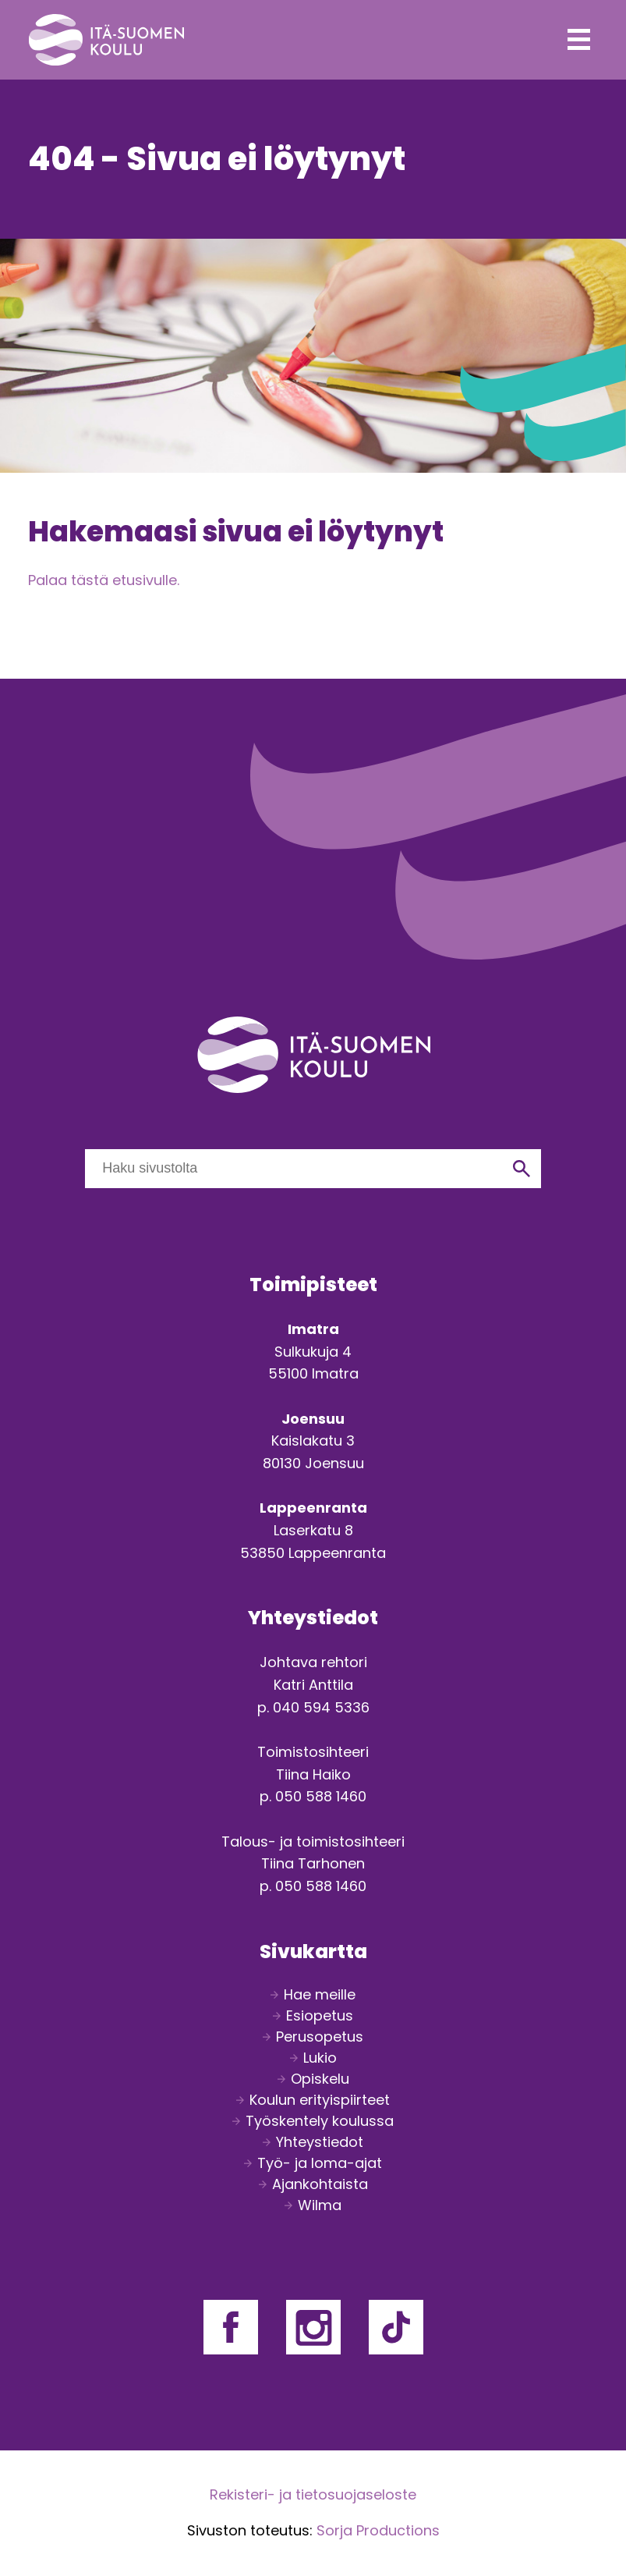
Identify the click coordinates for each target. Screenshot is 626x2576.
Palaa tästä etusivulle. (103, 580)
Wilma (319, 2205)
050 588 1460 (320, 1796)
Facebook (230, 2327)
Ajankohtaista (320, 2184)
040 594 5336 (321, 1707)
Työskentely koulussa (320, 2121)
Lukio (320, 2057)
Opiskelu (320, 2078)
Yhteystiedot (319, 2142)
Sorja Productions (378, 2530)
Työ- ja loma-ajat (319, 2163)
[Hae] (521, 1168)
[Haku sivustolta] (293, 1168)
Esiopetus (319, 2015)
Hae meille (319, 1994)
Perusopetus (319, 2036)
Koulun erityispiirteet (319, 2099)
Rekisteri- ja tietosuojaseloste (313, 2494)
